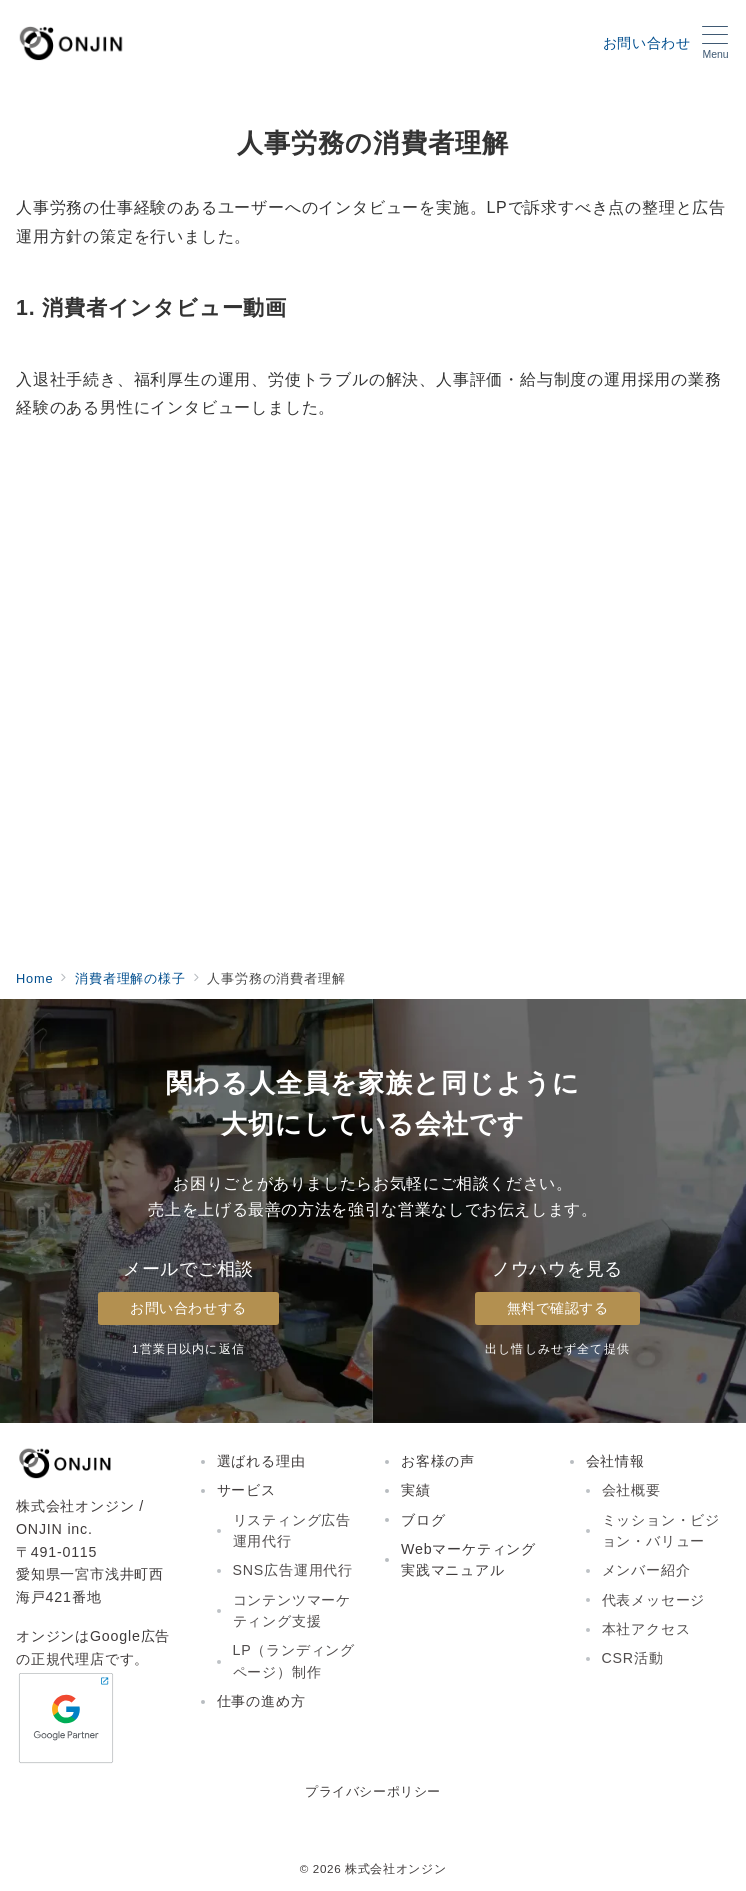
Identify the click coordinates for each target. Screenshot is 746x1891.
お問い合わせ (646, 43)
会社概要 (631, 1490)
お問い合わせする (188, 1308)
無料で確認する (558, 1308)
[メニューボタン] (715, 43)
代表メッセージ (654, 1600)
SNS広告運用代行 (293, 1570)
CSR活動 (633, 1658)
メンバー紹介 (646, 1570)
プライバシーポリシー (372, 1791)
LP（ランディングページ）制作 (294, 1660)
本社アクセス (646, 1629)
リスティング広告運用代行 (292, 1530)
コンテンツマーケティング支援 (292, 1610)
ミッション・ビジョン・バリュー (661, 1530)
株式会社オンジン (395, 1868)
